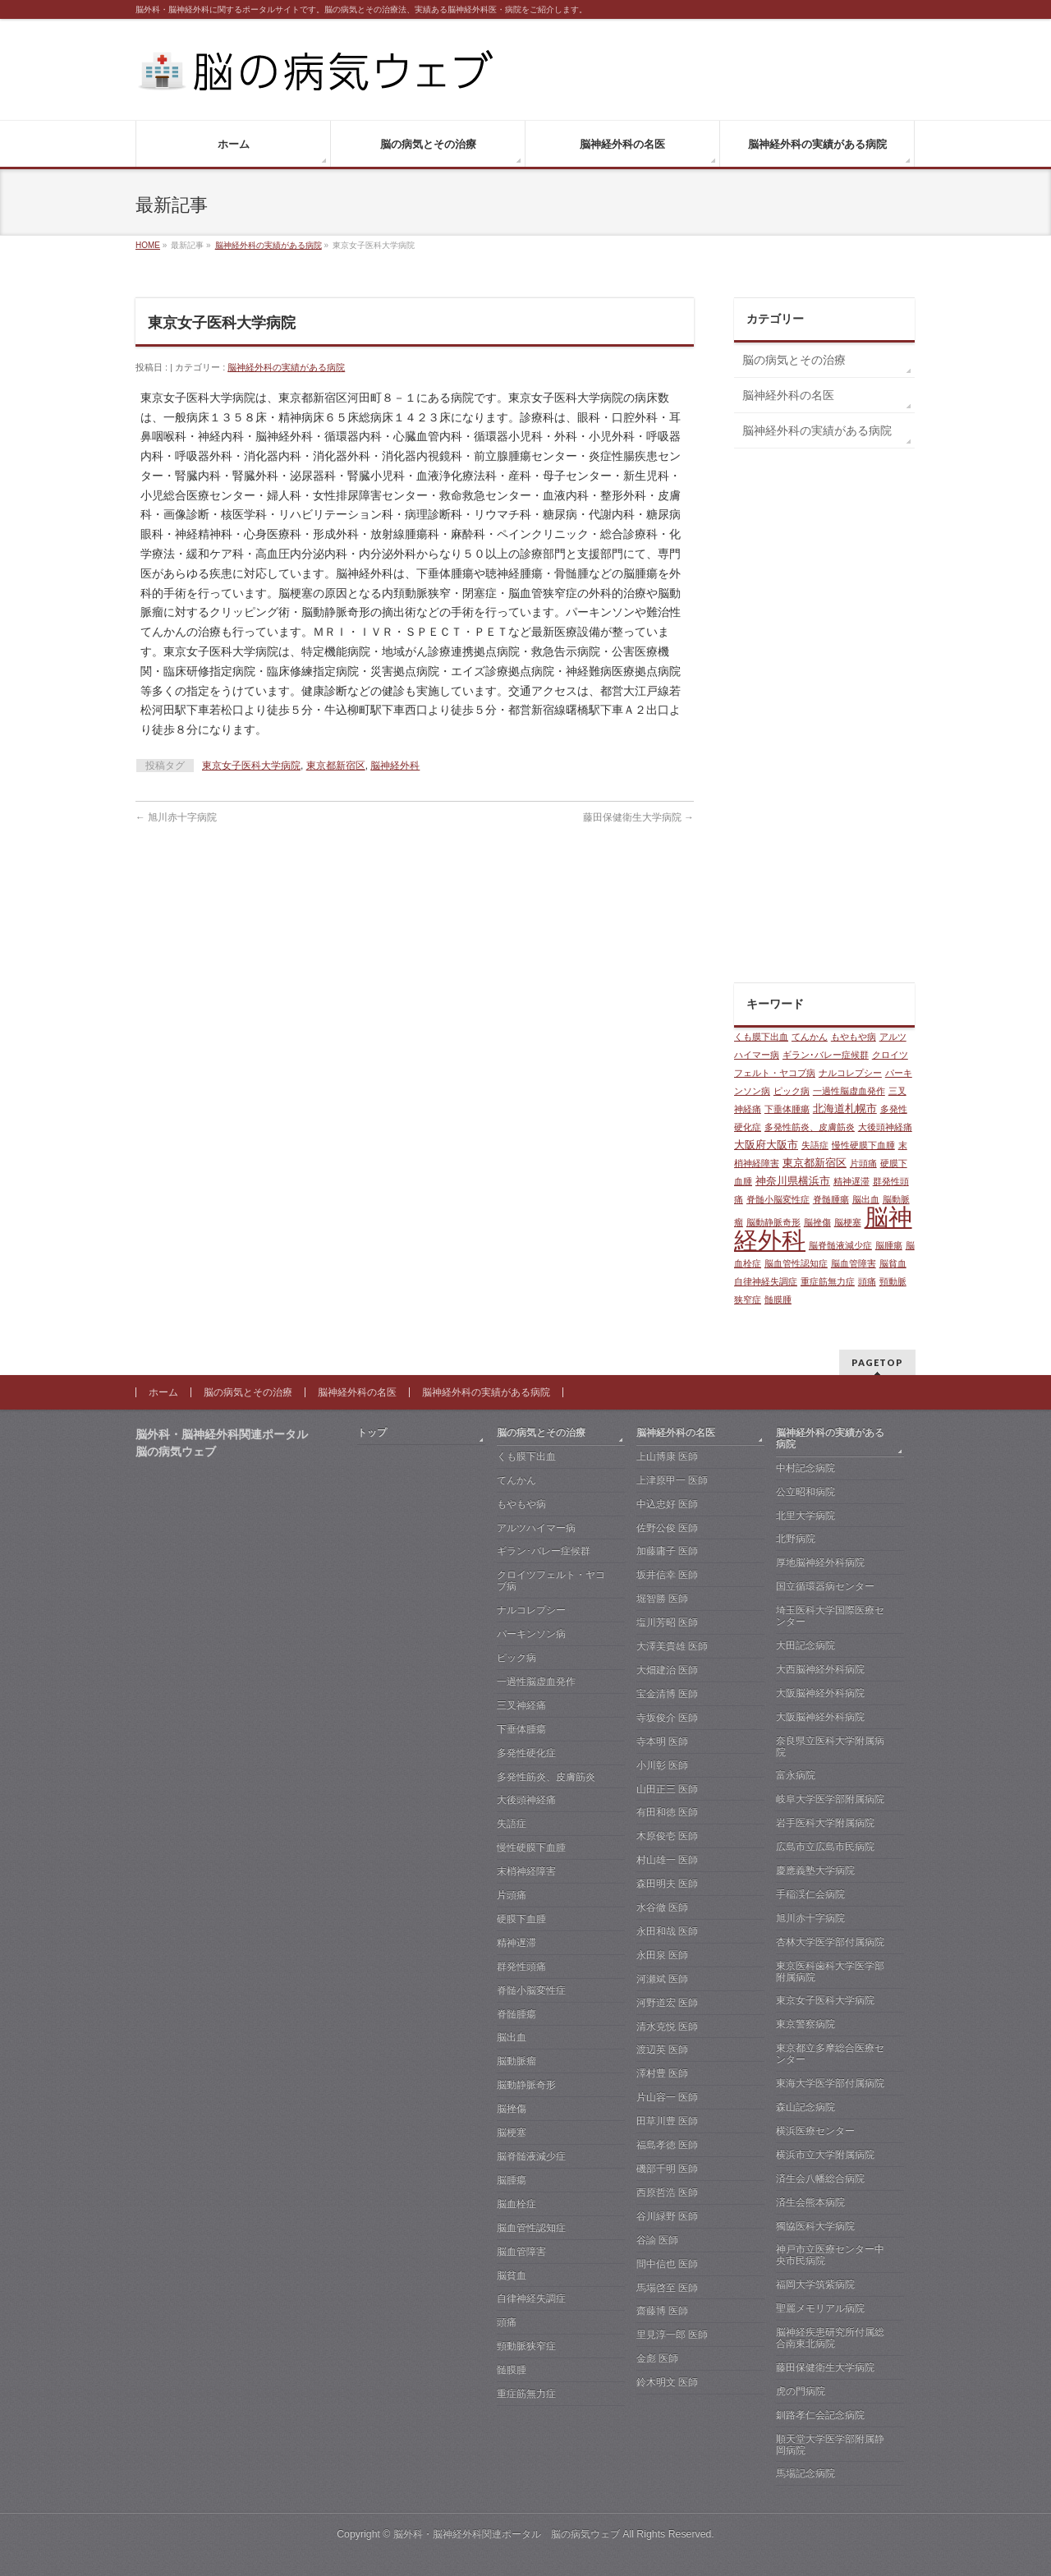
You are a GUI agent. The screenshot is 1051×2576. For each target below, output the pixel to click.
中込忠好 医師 (667, 1504)
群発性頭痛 (521, 1966)
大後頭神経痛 (526, 1800)
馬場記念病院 (805, 2473)
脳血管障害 (521, 2251)
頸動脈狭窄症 (526, 2346)
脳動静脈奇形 (526, 2085)
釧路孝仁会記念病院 (820, 2415)
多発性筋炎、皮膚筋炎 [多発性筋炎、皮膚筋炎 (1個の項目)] (809, 1127)
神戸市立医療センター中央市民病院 (830, 2254)
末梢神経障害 (526, 1871)
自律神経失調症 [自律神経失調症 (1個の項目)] (765, 1281)
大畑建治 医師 (667, 1670)
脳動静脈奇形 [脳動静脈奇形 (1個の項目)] (773, 1222)
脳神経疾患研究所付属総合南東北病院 (830, 2337)
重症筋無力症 (526, 2393)
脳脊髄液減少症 (531, 2156)
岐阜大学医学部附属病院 (830, 1799)
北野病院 (795, 1538)
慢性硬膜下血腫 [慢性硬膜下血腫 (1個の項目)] (863, 1145)
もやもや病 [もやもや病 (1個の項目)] (853, 1037)
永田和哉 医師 (667, 1931)
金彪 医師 (657, 2358)
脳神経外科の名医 (788, 395)
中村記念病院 (805, 1468)
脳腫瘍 (511, 2180)
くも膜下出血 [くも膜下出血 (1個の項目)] (761, 1037)
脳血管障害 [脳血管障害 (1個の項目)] (853, 1263)
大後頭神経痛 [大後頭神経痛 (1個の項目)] (885, 1127)
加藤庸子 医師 (667, 1551)
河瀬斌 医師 (662, 1979)
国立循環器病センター (825, 1586)
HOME (147, 245)
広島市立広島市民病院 (825, 1846)
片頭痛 (511, 1895)
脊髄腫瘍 (516, 2014)
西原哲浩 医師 (667, 2192)
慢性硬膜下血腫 (531, 1847)
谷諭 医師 (657, 2240)
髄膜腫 (511, 2370)
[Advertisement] (824, 719)
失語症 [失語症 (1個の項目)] (814, 1145)
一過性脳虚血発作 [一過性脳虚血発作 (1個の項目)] (849, 1091)
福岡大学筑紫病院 (815, 2284)
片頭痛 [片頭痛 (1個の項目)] (863, 1163)
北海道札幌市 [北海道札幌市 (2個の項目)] (845, 1108)
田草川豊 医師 (667, 2121)
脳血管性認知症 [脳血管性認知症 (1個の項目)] (796, 1263)
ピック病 (516, 1657)
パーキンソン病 (531, 1634)
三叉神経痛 (521, 1705)
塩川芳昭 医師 (667, 1622)
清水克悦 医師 (667, 2026)
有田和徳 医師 (667, 1812)
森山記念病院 (805, 2107)
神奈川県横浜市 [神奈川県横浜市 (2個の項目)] (792, 1181)
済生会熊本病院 (810, 2202)
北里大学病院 (805, 1515)
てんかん (516, 1480)
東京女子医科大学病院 (251, 765)
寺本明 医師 (662, 1741)
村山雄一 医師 (667, 1859)
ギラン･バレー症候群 (543, 1551)
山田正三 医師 (667, 1789)
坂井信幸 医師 (667, 1574)
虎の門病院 (800, 2391)
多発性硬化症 (526, 1753)
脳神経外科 (395, 765)
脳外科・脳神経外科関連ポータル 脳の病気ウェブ (506, 2534)
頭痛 (506, 2322)
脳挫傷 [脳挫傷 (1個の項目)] (817, 1222)
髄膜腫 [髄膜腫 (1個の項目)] (778, 1299)
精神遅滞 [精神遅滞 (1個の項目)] (851, 1181)
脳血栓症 (516, 2204)
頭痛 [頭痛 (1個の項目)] (867, 1281)
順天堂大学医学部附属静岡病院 (830, 2444)
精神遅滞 (516, 1942)
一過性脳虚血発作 (536, 1681)
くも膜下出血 (526, 1456)
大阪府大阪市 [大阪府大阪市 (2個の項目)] (766, 1144)
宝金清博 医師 (667, 1694)
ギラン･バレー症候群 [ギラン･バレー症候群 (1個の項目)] (826, 1055)
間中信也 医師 (667, 2264)
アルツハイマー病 (536, 1528)
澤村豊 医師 (662, 2073)
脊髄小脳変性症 (531, 1990)
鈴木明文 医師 (667, 2382)
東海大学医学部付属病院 (830, 2083)
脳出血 (511, 2037)
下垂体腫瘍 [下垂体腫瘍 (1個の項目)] (787, 1109)
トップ (372, 1432)
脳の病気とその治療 (794, 359)
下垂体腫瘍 (521, 1729)
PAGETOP (877, 1362)
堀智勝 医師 (662, 1598)
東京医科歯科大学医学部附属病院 (830, 1971)
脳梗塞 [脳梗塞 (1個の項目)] (847, 1222)
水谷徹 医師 (662, 1907)
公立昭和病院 (805, 1491)
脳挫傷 (511, 2108)
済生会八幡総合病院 (820, 2178)
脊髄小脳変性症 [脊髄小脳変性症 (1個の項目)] (778, 1199)
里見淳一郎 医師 (672, 2334)
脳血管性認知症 (531, 2227)
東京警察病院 (805, 2024)
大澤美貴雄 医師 (672, 1646)
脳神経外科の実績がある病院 (268, 245)
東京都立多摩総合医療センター (830, 2053)
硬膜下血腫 (521, 1919)
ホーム (163, 1392)
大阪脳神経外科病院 (820, 1693)
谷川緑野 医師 (667, 2216)
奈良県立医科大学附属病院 (830, 1746)
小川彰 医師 (662, 1765)
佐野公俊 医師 (667, 1528)
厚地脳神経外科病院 (820, 1562)
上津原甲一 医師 (672, 1480)
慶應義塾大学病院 (815, 1870)
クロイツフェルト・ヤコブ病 (551, 1580)
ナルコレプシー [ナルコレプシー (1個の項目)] (850, 1073)
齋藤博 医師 (662, 2310)
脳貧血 (511, 2275)
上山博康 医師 (667, 1456)
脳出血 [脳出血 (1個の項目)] (865, 1199)
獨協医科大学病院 (815, 2226)
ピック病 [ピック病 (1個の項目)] (791, 1091)
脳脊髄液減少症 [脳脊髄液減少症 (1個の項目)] (840, 1245)
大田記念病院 (805, 1645)
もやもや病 (521, 1504)
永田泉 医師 (662, 1955)
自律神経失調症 (531, 2298)
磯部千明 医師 (667, 2168)
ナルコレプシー (531, 1610)
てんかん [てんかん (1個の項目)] (810, 1037)
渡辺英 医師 (662, 2049)
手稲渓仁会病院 (810, 1894)
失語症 (511, 1823)
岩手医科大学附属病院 (825, 1822)
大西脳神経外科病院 (820, 1669)
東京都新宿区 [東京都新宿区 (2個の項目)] (815, 1163)
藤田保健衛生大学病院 (638, 817)
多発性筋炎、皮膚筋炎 (546, 1776)
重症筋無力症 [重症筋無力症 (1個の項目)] (828, 1281)
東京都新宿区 (335, 765)
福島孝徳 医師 (667, 2144)
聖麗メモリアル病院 (820, 2308)
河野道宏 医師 (667, 2002)
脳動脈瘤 (516, 2061)
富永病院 (795, 1775)
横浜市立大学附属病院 (825, 2154)
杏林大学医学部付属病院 (830, 1942)
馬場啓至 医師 (667, 2287)
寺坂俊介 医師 (667, 1717)
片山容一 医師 (667, 2097)
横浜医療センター (815, 2131)
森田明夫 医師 (667, 1883)
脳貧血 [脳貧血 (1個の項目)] (892, 1263)
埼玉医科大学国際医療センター (830, 1615)
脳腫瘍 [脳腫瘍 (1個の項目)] (888, 1245)
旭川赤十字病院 (176, 817)
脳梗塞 (511, 2132)
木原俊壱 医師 (667, 1836)
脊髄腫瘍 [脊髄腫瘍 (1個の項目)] (831, 1199)
